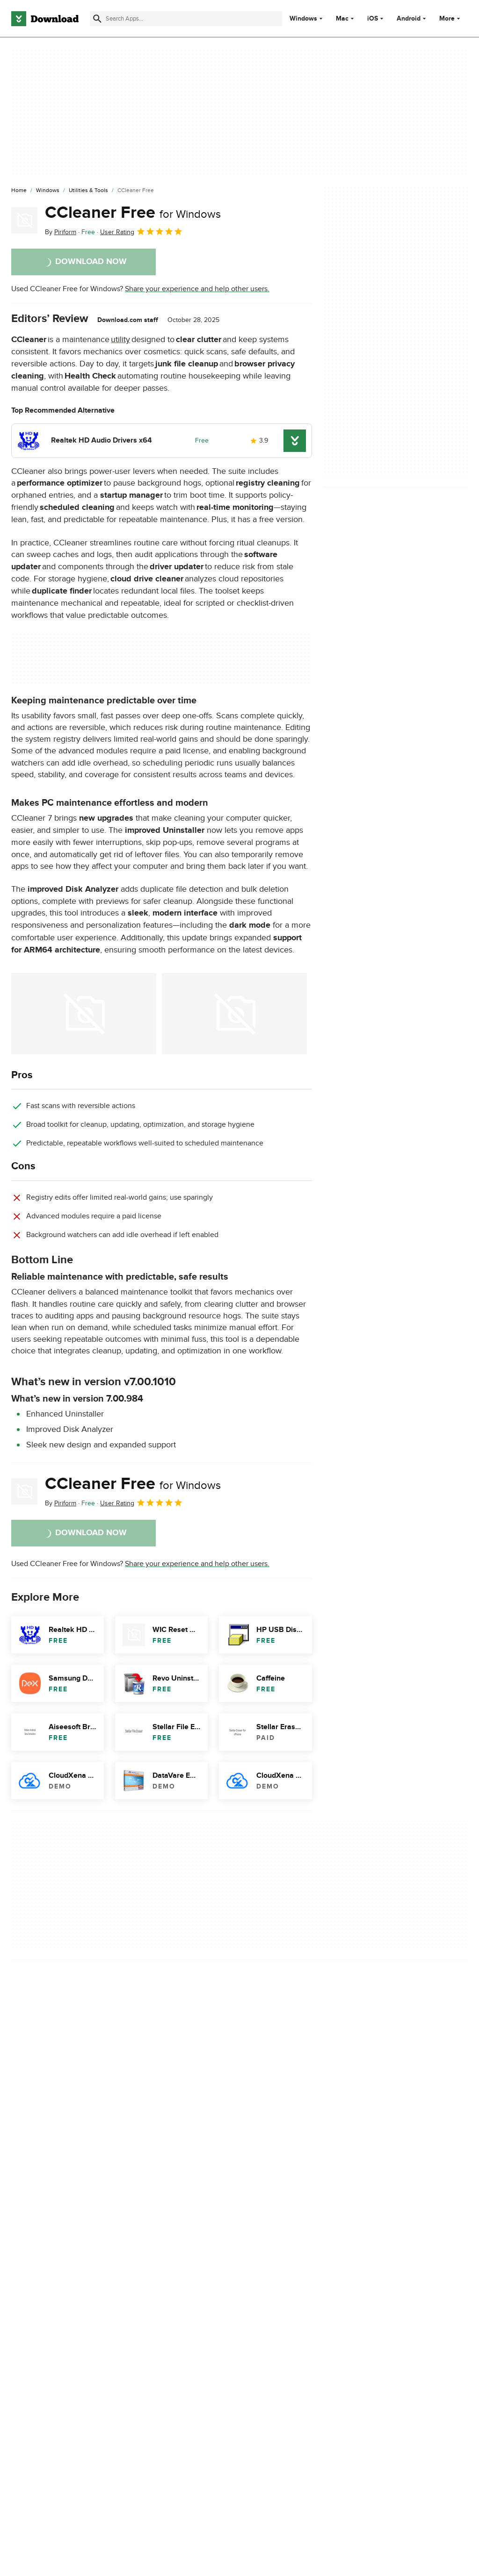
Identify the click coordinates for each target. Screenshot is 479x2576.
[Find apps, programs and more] (186, 18)
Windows (303, 18)
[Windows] (47, 190)
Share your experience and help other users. (197, 288)
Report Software (161, 2191)
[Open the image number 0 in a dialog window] (83, 1013)
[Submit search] (97, 18)
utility (120, 339)
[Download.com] (45, 18)
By (60, 232)
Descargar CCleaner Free (52, 2253)
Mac (342, 18)
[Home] (19, 190)
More (450, 18)
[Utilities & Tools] (88, 190)
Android (409, 18)
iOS (372, 18)
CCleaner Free (133, 212)
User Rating (141, 231)
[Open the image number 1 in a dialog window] (234, 1013)
